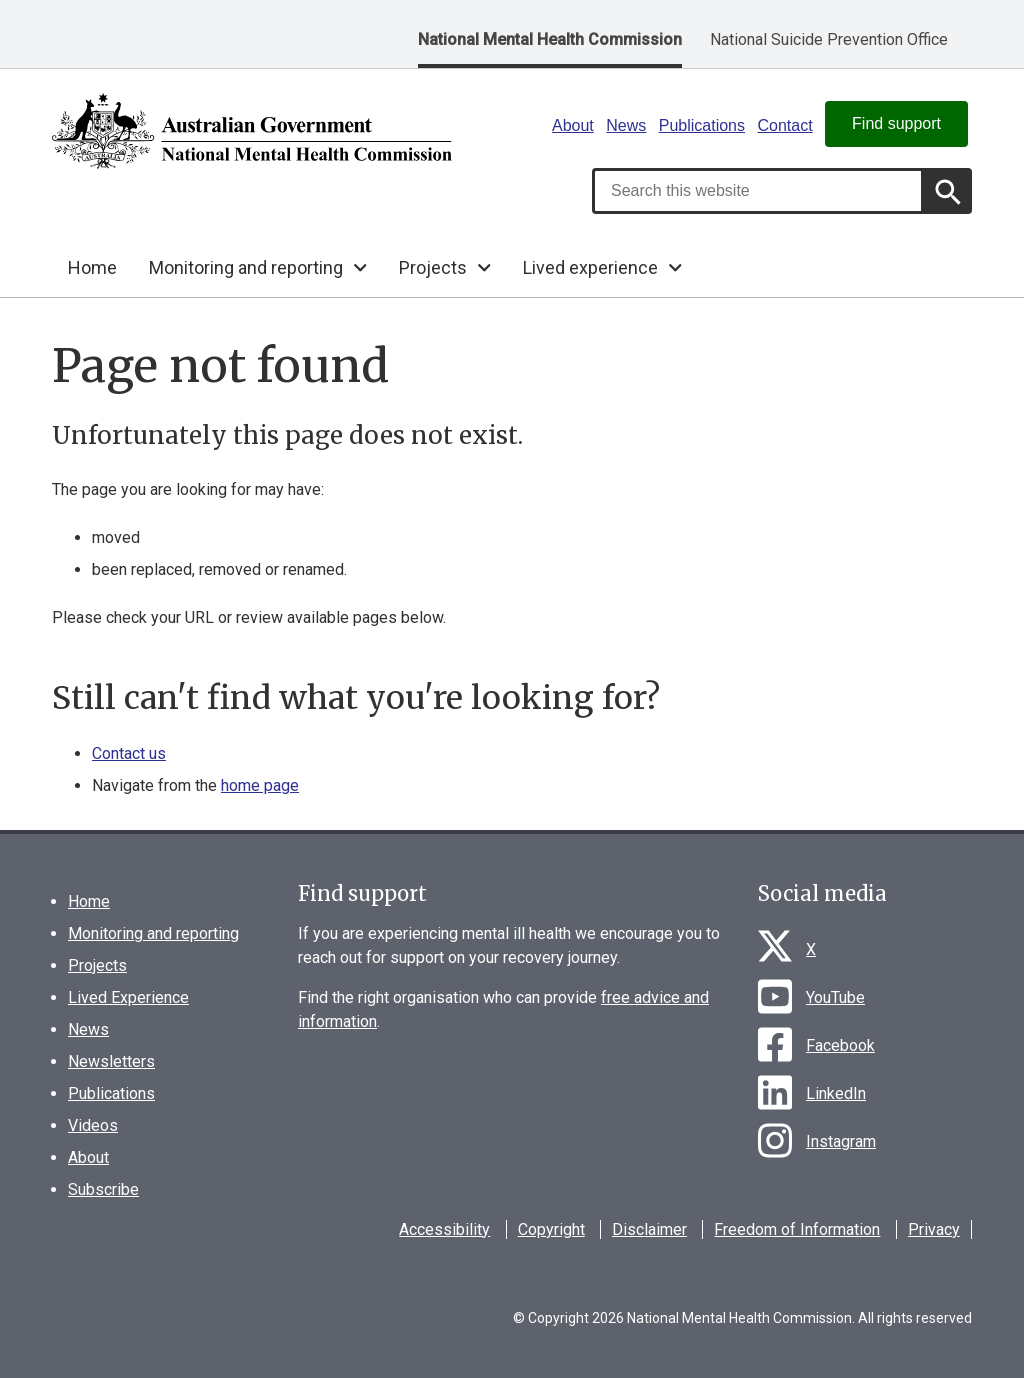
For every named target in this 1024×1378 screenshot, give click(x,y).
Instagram (841, 1141)
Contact (784, 125)
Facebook (840, 1045)
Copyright (551, 1229)
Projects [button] (433, 267)
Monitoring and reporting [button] (246, 267)
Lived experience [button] (590, 267)
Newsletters (111, 1061)
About (573, 125)
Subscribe (103, 1189)
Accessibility (444, 1229)
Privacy (934, 1229)
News (626, 125)
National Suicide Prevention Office (829, 39)
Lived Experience (128, 997)
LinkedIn (836, 1093)
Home (92, 267)
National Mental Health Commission (550, 39)
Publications (702, 125)
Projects (97, 965)
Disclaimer (649, 1229)
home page (260, 785)
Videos (93, 1125)
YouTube (835, 997)
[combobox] (758, 191)
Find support (896, 123)
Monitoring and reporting (153, 933)
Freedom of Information (797, 1229)
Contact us (129, 753)
